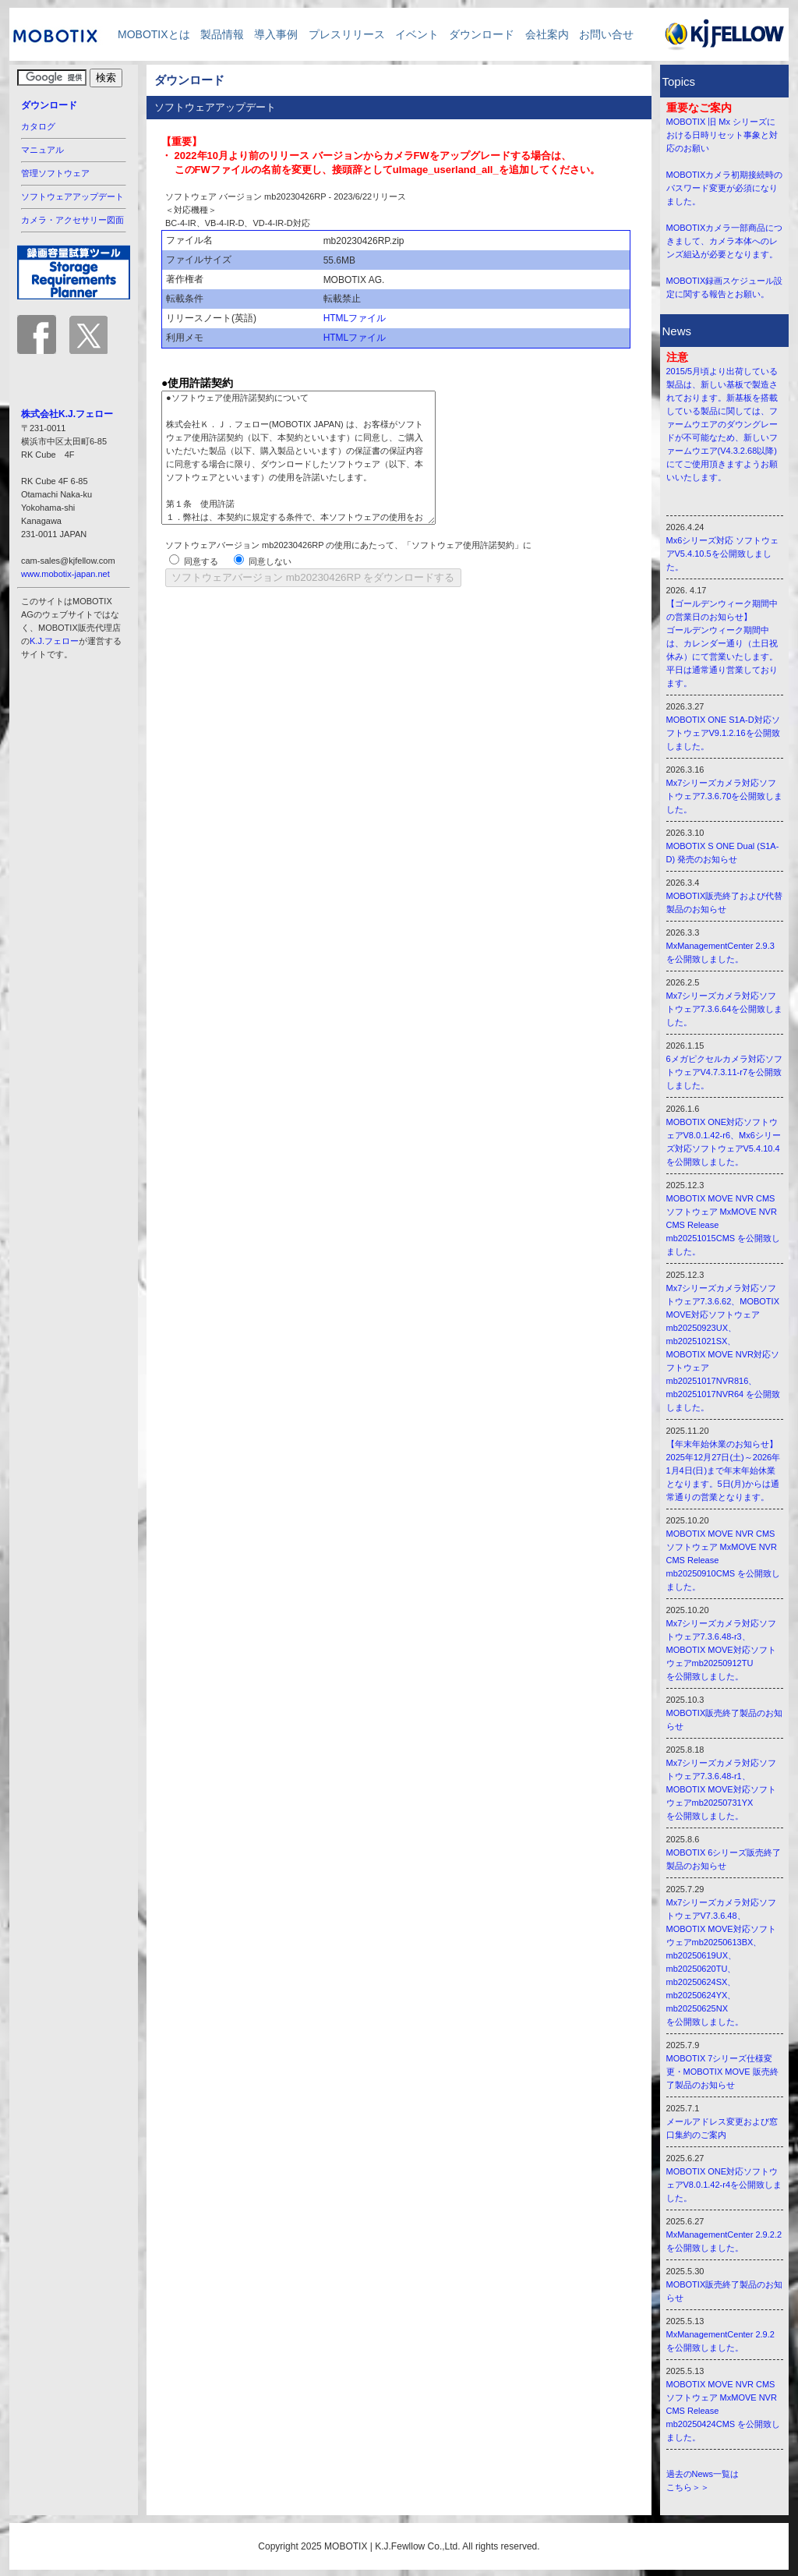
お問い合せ (606, 34)
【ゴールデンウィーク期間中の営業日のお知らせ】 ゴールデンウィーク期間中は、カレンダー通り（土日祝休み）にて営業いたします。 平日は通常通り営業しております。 (722, 643)
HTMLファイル (355, 318)
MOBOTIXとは (148, 34)
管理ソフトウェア (55, 173)
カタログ (38, 126)
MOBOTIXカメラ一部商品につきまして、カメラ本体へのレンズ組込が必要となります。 (724, 241)
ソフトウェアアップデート (72, 196)
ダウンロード (481, 34)
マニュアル (42, 149)
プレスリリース (347, 34)
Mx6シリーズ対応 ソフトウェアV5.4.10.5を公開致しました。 (722, 553)
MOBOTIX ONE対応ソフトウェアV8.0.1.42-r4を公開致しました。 (724, 2185)
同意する (201, 561)
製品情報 (222, 34)
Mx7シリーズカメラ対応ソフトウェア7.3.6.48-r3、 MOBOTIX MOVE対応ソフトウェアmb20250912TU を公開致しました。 (721, 1650)
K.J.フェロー (54, 641)
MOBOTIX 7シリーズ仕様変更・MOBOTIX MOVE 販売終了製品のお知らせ (722, 2071)
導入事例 (276, 34)
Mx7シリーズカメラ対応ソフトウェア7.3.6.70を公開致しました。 (724, 796)
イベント (417, 34)
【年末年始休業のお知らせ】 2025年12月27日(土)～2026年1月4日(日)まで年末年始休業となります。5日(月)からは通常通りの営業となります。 (723, 1470)
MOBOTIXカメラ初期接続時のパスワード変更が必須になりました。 (724, 188)
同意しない (270, 561)
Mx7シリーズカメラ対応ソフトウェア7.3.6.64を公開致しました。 (724, 1009)
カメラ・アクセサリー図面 (72, 220)
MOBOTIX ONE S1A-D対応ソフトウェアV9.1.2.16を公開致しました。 (723, 733)
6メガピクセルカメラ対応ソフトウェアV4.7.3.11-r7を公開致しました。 (724, 1072)
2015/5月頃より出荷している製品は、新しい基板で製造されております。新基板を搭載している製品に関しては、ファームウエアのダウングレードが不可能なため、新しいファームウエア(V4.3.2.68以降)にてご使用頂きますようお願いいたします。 (722, 424)
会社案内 (547, 34)
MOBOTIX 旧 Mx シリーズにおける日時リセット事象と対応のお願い (722, 135)
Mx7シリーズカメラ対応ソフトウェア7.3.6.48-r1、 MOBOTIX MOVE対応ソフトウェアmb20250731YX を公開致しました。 (721, 1789)
